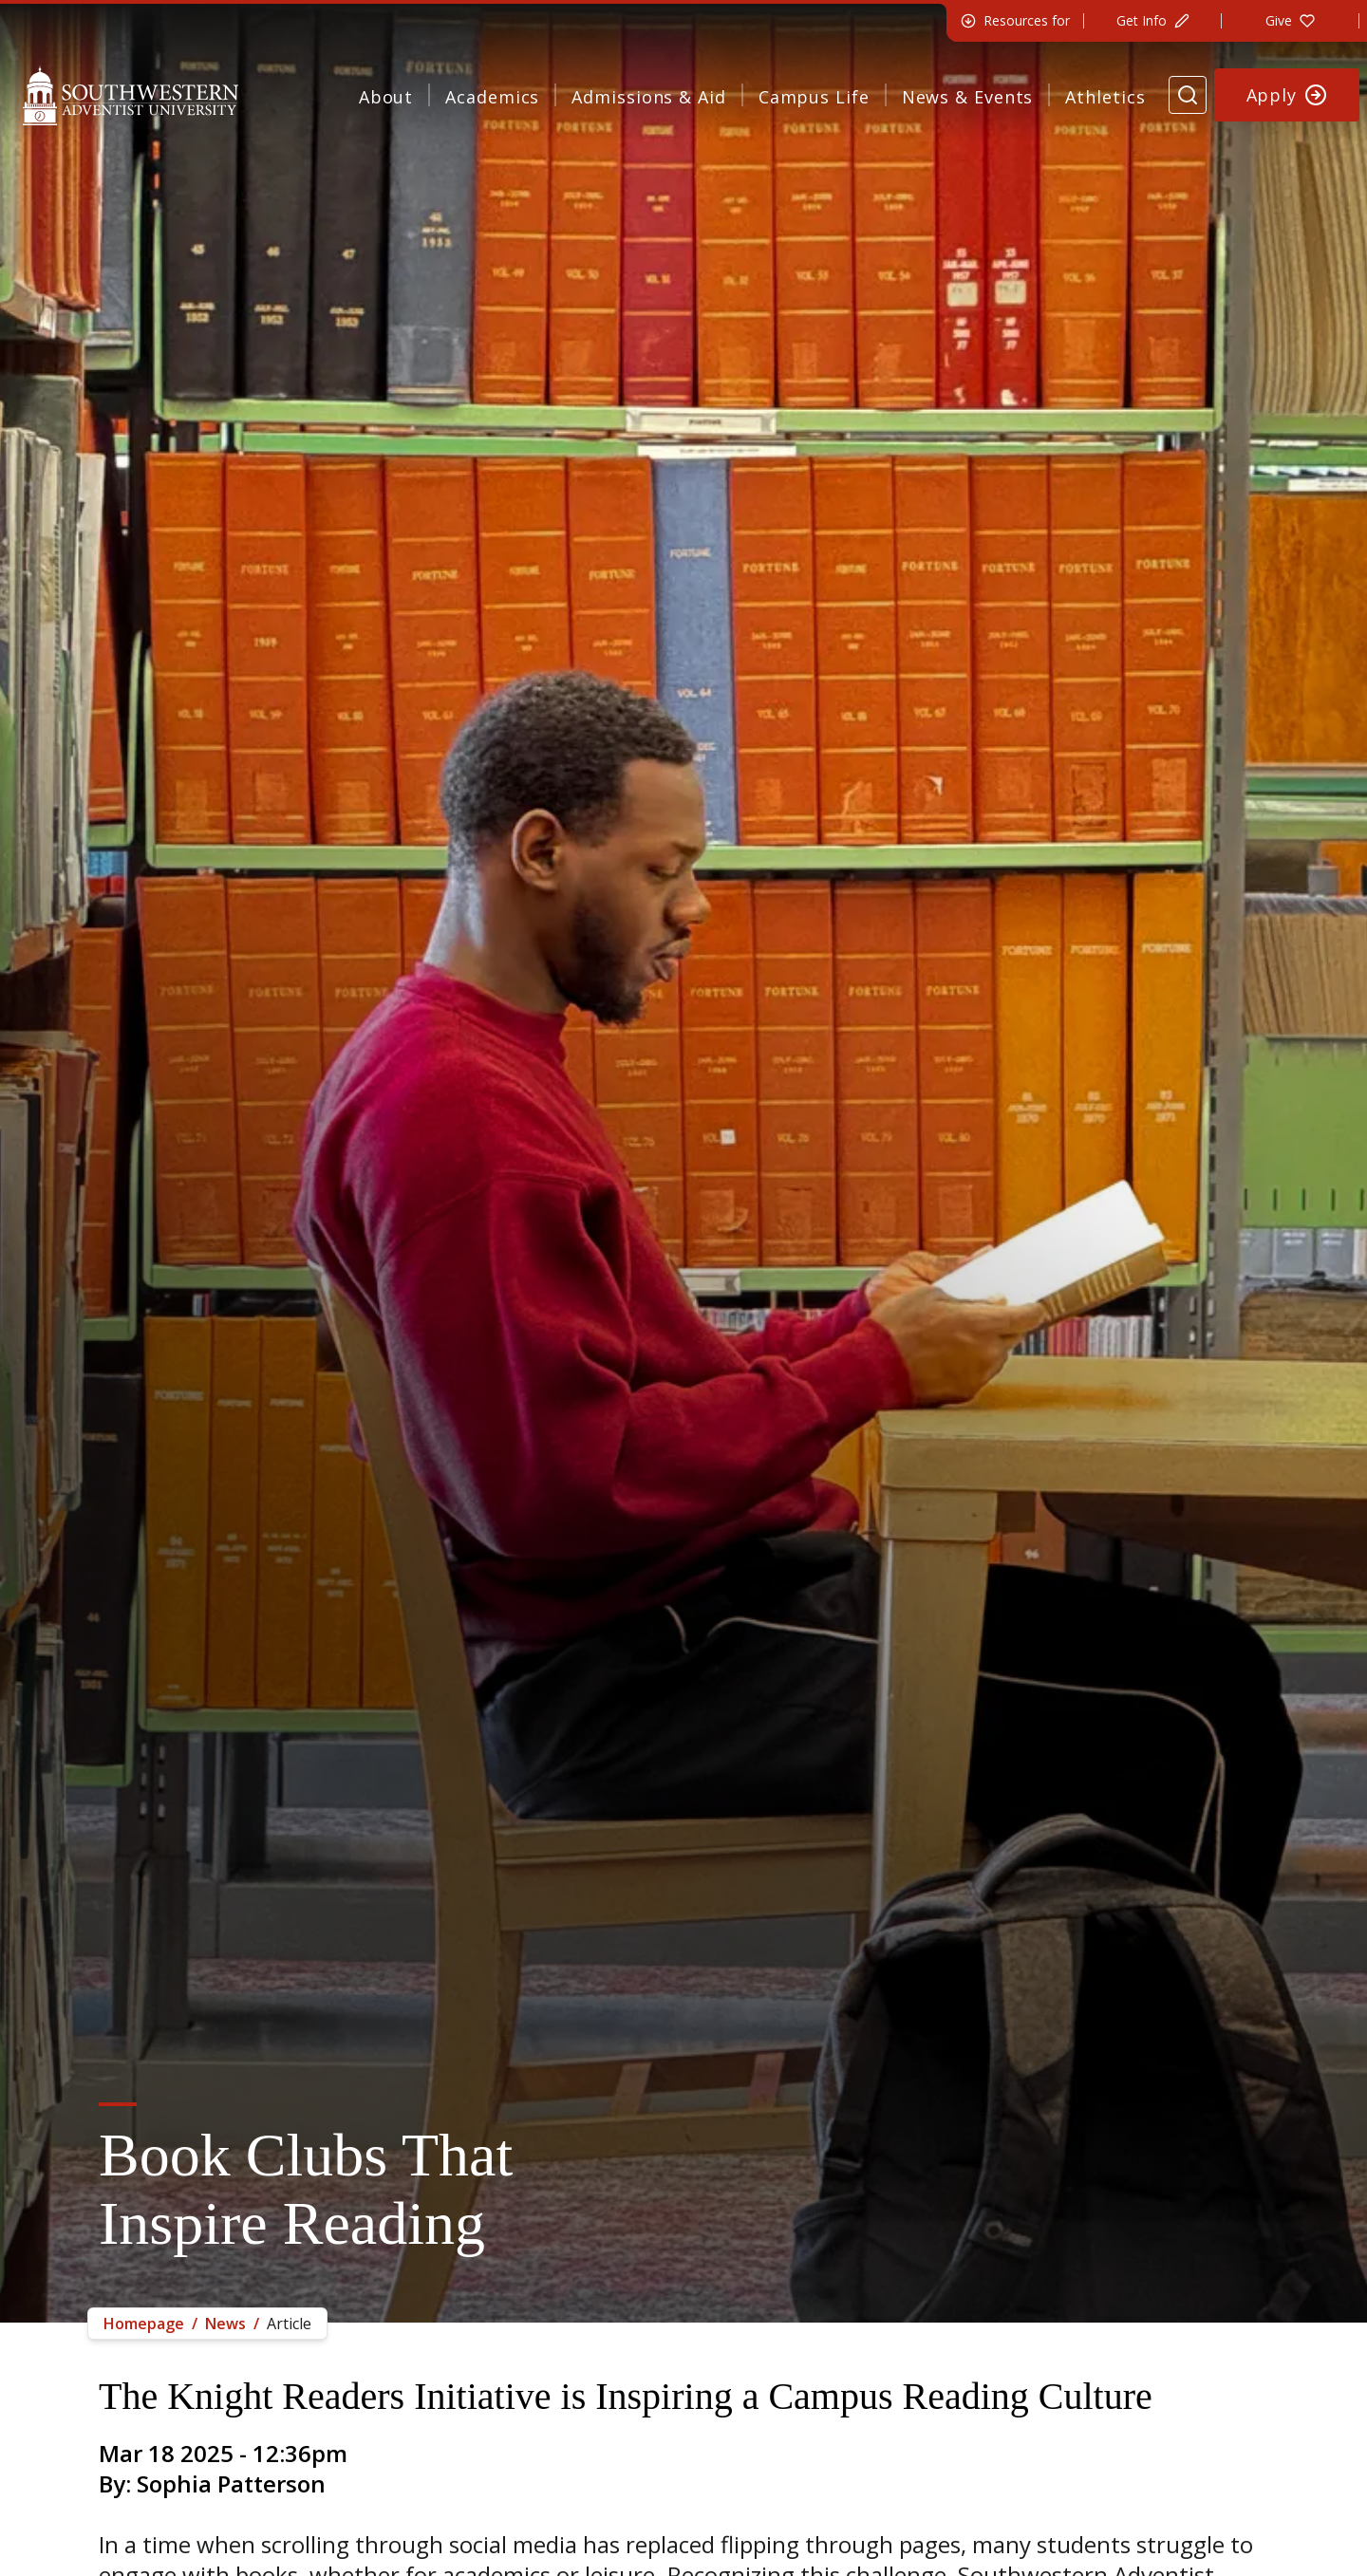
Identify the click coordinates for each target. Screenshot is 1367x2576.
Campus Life (814, 96)
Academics (492, 96)
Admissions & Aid (648, 96)
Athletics (1105, 96)
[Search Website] (1188, 95)
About (386, 96)
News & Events (968, 96)
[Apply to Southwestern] (1287, 94)
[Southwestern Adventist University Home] (130, 95)
